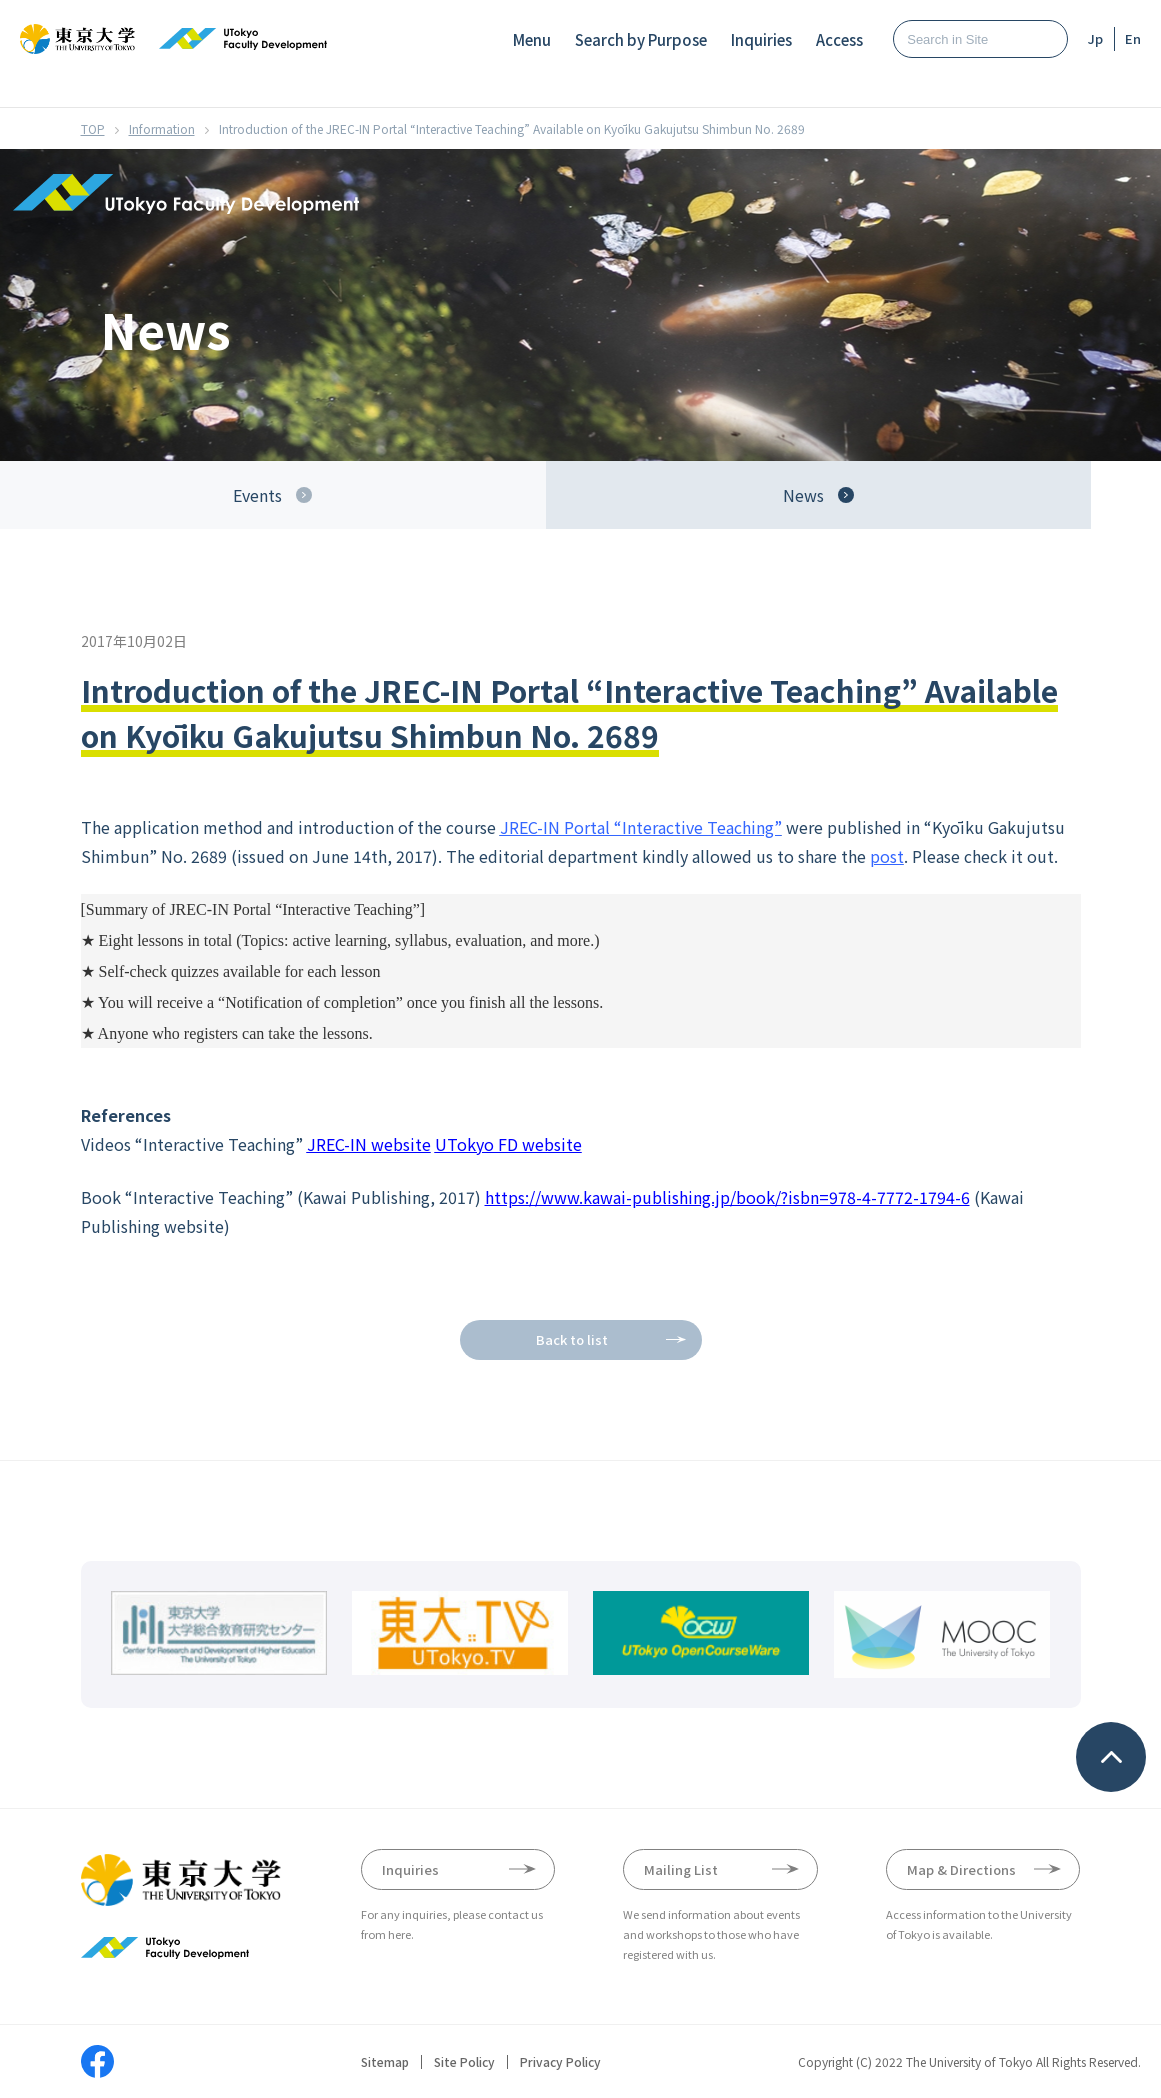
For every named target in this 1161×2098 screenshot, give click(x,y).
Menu (532, 39)
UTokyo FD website (508, 1144)
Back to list (572, 1339)
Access (839, 39)
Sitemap (385, 2062)
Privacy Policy (560, 2062)
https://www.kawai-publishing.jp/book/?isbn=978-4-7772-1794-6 (727, 1197)
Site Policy (464, 2062)
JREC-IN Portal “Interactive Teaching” (641, 827)
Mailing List (681, 1869)
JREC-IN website (369, 1144)
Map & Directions (961, 1869)
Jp (1095, 38)
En (1133, 38)
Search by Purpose (641, 39)
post (887, 856)
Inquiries (761, 39)
